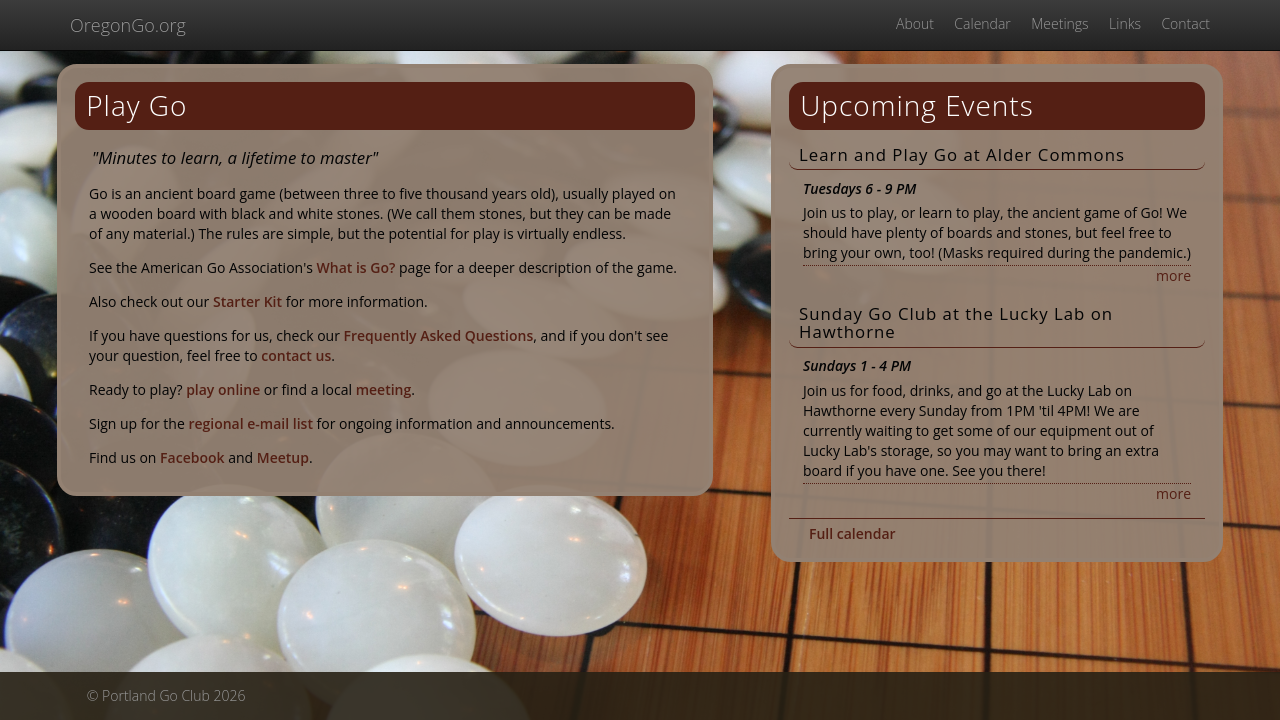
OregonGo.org (128, 25)
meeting (384, 389)
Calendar (982, 23)
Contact (1185, 23)
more (1173, 275)
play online (223, 389)
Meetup (283, 457)
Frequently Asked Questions (439, 335)
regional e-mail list (250, 423)
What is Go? (356, 267)
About (915, 23)
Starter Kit (247, 301)
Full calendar (852, 533)
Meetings (1059, 23)
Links (1125, 23)
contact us (296, 355)
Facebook (192, 457)
